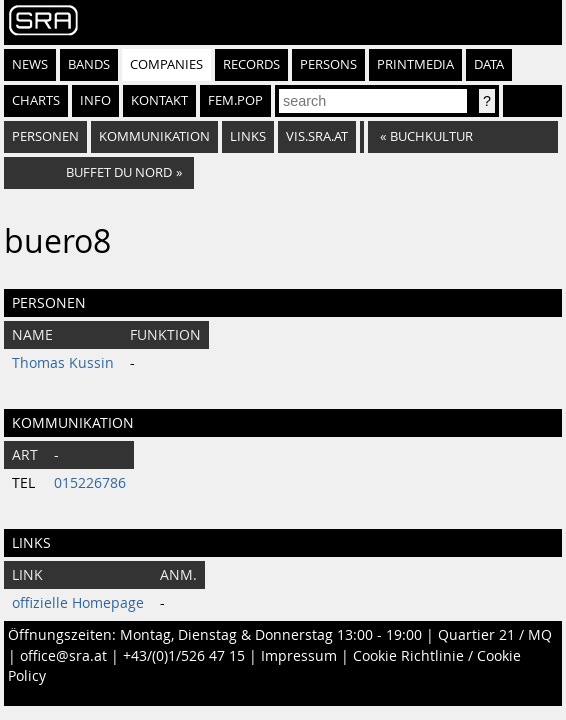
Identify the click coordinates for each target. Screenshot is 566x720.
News (30, 64)
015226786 (90, 483)
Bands (89, 64)
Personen (45, 136)
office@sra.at (63, 656)
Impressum (299, 656)
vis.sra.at (317, 136)
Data (489, 64)
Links (248, 136)
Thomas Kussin (63, 363)
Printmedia (415, 64)
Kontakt (159, 100)
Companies (166, 64)
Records (251, 64)
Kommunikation (154, 136)
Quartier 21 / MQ (495, 635)
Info (95, 100)
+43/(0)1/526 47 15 (184, 656)
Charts (36, 100)
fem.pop (235, 100)
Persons (328, 64)
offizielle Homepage (78, 603)
